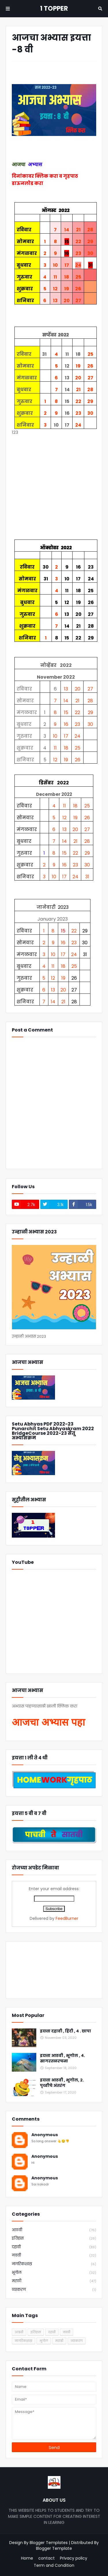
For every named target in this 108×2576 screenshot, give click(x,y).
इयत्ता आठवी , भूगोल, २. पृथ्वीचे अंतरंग (62, 2083)
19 (66, 288)
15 (66, 712)
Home (27, 2558)
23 (78, 253)
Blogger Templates (49, 2542)
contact (46, 2558)
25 (78, 277)
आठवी (54, 2230)
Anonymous (44, 2135)
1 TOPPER (54, 8)
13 (55, 300)
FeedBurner (67, 1918)
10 (55, 265)
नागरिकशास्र (54, 2264)
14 (66, 229)
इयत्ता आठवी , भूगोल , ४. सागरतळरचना (62, 2058)
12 (55, 288)
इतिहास (54, 2239)
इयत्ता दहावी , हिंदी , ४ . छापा (65, 2031)
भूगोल (54, 2273)
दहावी (54, 2247)
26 (78, 288)
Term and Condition (54, 2565)
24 (78, 265)
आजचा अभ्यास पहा (48, 1722)
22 (78, 241)
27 (78, 300)
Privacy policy (73, 2558)
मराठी (54, 2281)
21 (78, 229)
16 (66, 724)
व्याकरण (54, 2290)
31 (87, 876)
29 (90, 241)
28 (90, 229)
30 (90, 253)
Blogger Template (54, 2548)
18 (66, 277)
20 (67, 300)
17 (67, 265)
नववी (54, 2256)
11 (55, 277)
